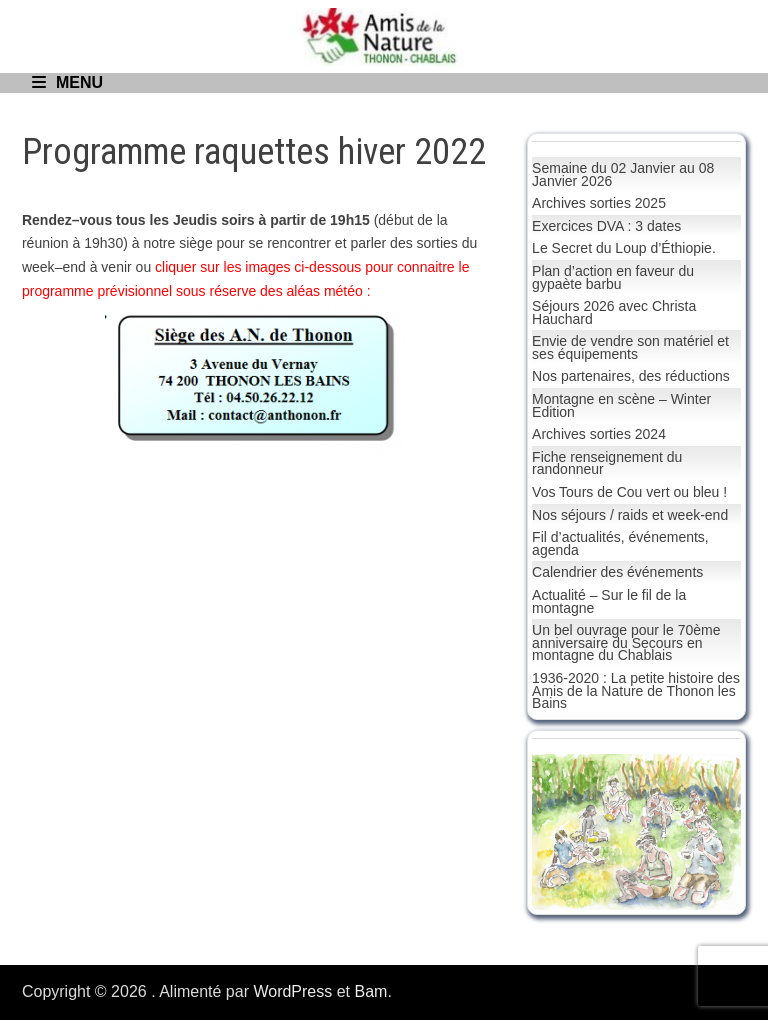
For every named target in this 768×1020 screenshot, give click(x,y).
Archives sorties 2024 (599, 434)
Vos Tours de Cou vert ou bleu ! (629, 492)
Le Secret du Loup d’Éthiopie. (624, 248)
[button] (563, 832)
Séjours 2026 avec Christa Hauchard (614, 312)
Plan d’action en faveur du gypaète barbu (613, 277)
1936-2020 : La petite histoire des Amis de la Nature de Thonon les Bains (636, 690)
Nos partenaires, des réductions (631, 376)
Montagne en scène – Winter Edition (621, 405)
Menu (67, 82)
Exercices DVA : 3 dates (606, 226)
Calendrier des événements (617, 572)
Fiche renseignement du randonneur (607, 463)
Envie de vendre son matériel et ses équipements (630, 347)
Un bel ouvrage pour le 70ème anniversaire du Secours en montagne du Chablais (626, 642)
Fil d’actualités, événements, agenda (620, 543)
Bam (371, 991)
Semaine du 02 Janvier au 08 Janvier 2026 (623, 174)
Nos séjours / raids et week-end (630, 515)
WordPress (292, 991)
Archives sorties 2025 (599, 203)
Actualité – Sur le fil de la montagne (609, 601)
